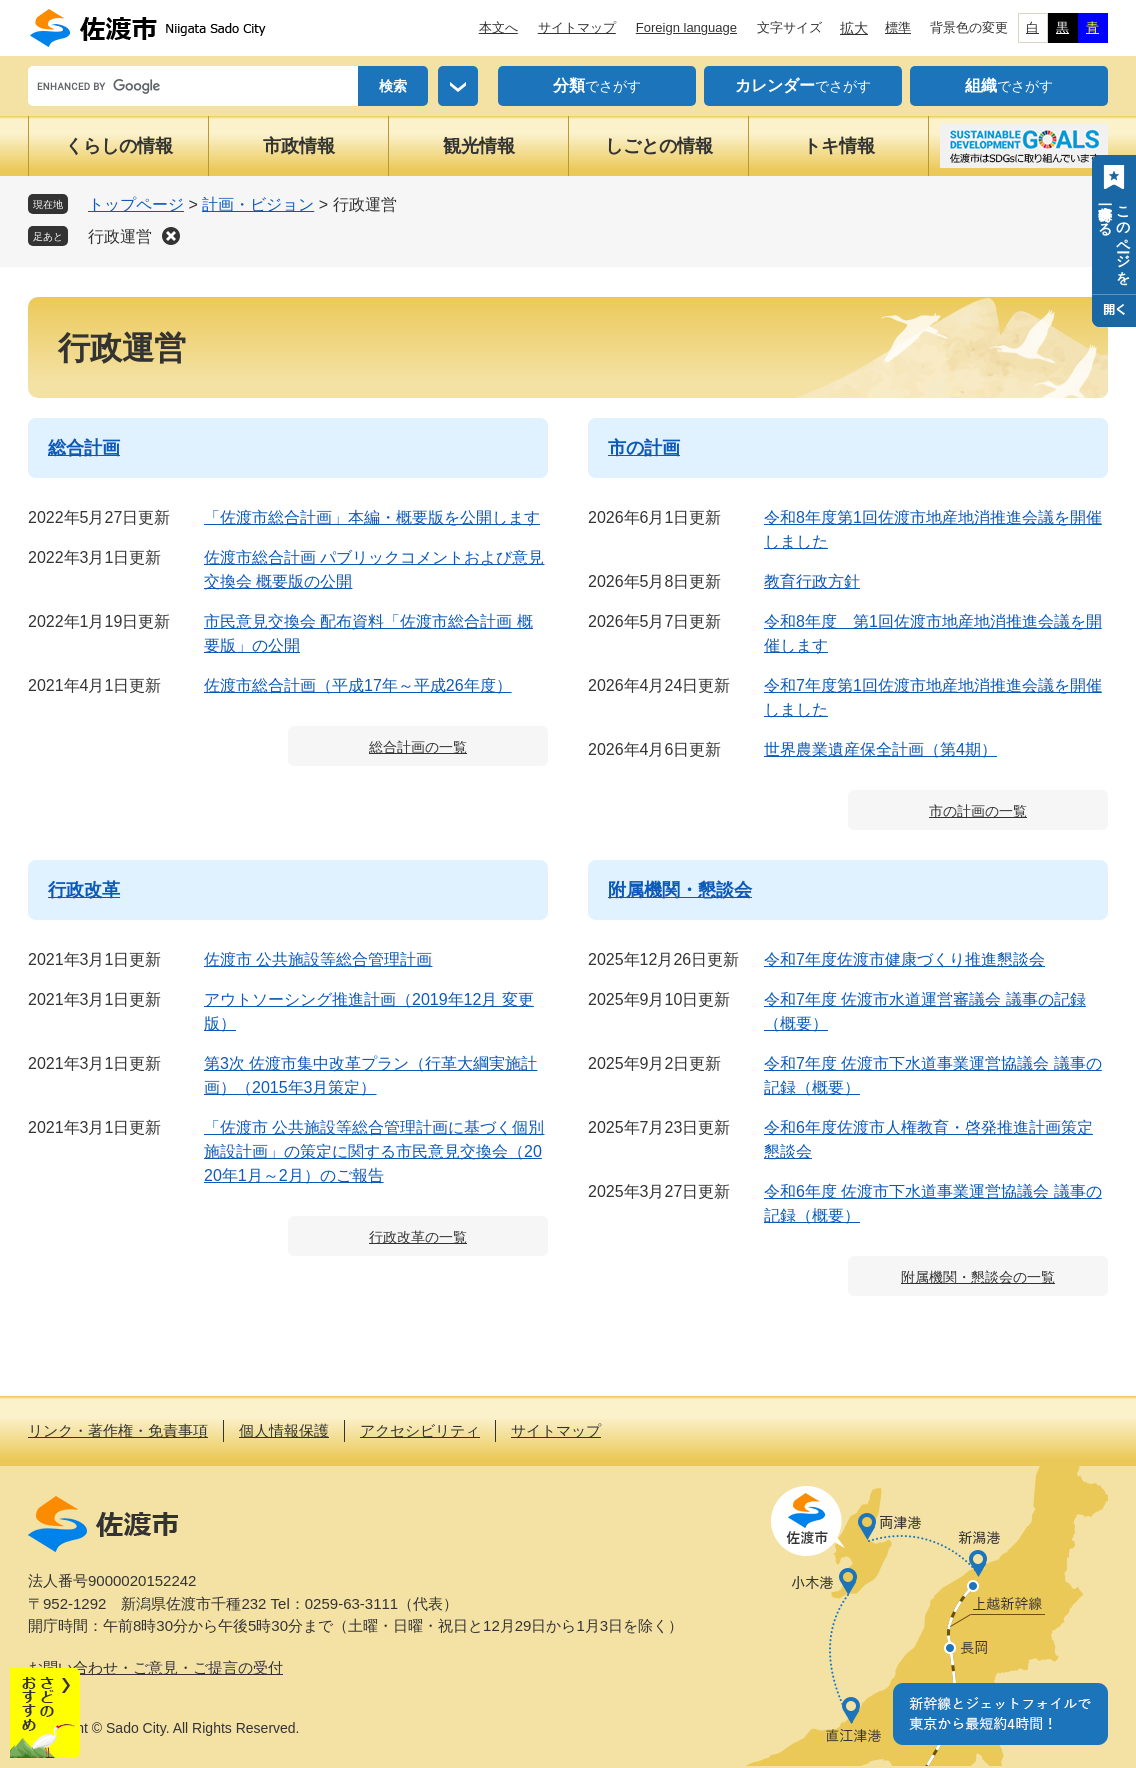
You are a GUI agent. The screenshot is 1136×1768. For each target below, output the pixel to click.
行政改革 (84, 890)
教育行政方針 (812, 581)
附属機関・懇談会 (680, 890)
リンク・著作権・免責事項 (118, 1430)
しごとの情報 (659, 146)
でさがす (597, 86)
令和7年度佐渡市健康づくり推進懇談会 (904, 959)
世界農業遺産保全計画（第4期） (880, 749)
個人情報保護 (284, 1430)
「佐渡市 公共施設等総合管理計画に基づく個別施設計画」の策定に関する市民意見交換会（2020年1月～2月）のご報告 (374, 1151)
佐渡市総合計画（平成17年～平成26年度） (358, 685)
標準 (898, 27)
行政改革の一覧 (418, 1237)
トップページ (136, 204)
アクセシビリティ (420, 1430)
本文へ (498, 27)
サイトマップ (577, 27)
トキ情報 (839, 146)
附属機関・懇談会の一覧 (978, 1277)
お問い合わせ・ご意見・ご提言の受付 (155, 1667)
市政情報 (299, 146)
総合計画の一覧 (418, 747)
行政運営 (120, 236)
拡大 (854, 28)
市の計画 (644, 448)
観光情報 (479, 146)
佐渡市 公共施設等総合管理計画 (318, 959)
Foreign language (686, 27)
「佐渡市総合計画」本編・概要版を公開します (372, 517)
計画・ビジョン (258, 204)
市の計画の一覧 (978, 811)
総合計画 (84, 448)
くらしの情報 (119, 146)
